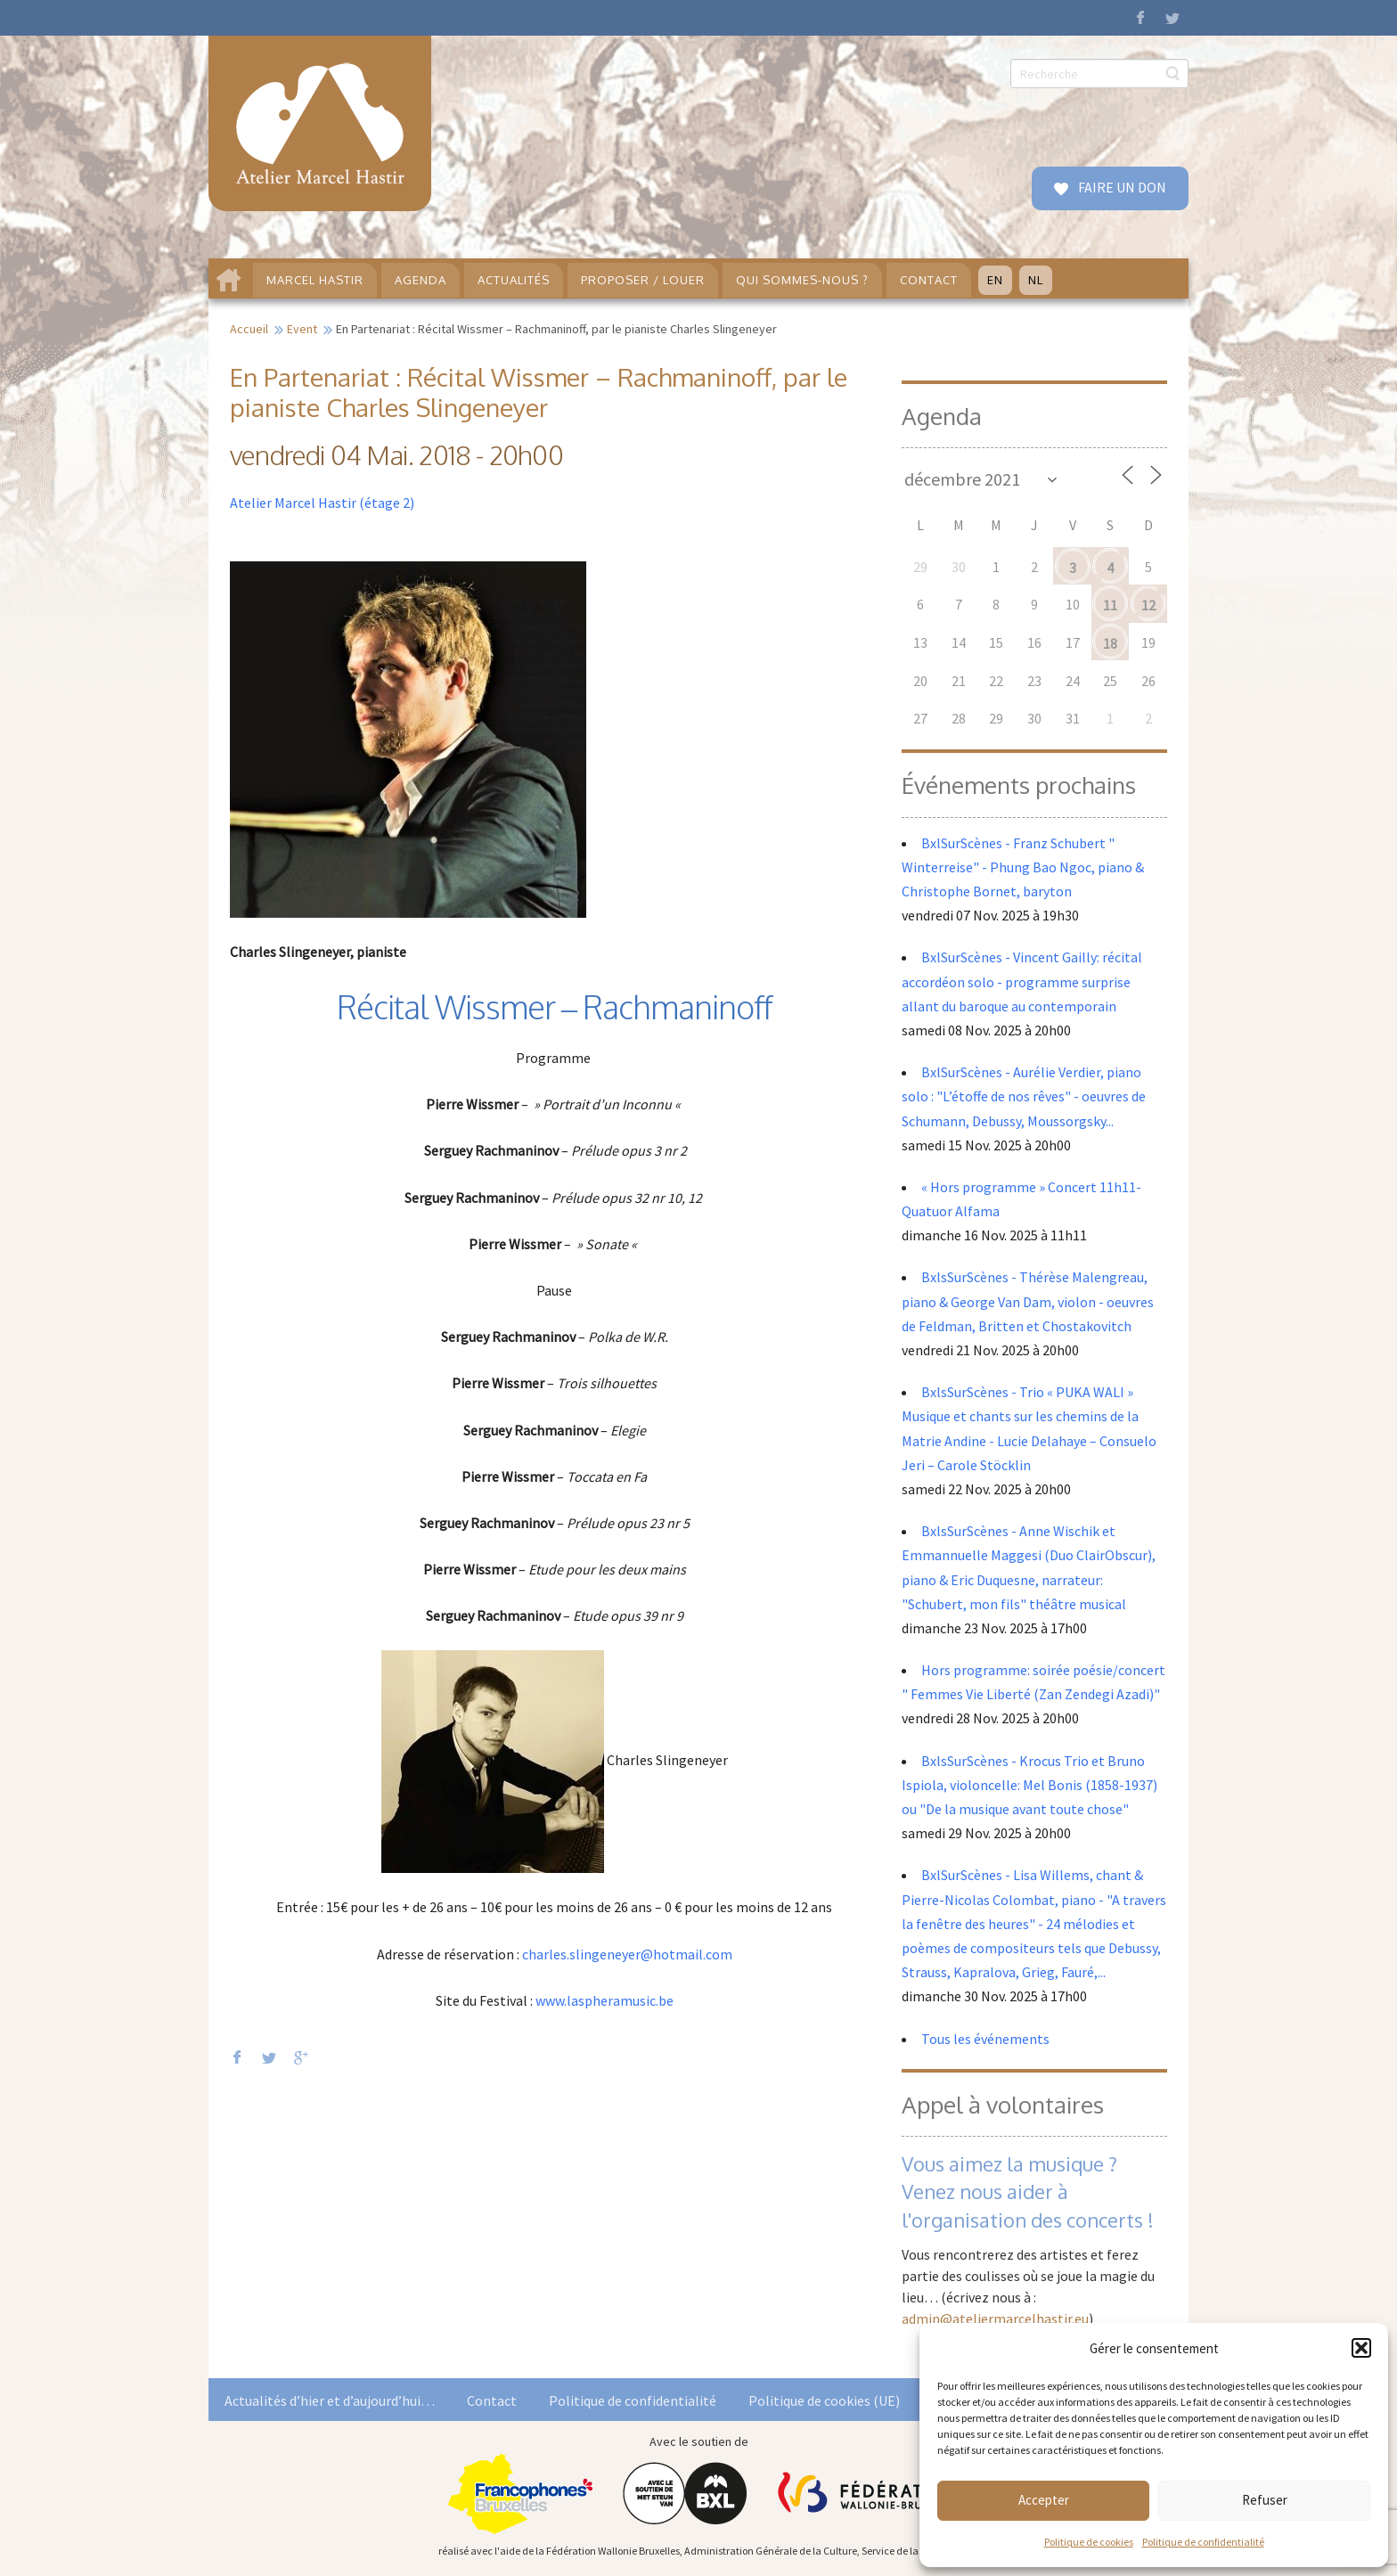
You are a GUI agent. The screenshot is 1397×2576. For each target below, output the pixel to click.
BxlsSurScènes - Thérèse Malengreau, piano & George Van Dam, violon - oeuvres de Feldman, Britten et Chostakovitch (1028, 1301)
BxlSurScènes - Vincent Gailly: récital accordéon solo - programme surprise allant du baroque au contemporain (1022, 981)
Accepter (1043, 2499)
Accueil (249, 329)
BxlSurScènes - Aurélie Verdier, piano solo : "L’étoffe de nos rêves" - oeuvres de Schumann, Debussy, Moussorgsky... (1024, 1096)
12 (1148, 605)
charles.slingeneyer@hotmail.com (627, 1954)
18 (1110, 643)
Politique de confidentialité (1203, 2541)
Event (302, 329)
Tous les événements (985, 2039)
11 (1110, 605)
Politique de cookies (1088, 2541)
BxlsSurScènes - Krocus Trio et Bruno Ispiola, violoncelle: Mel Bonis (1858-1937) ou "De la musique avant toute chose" (1029, 1785)
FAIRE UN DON (1120, 187)
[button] (1361, 2348)
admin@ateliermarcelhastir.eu (995, 2318)
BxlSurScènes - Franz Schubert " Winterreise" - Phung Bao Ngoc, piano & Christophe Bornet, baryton (1023, 867)
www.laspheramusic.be (604, 2000)
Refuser (1264, 2499)
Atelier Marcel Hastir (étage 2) (322, 502)
